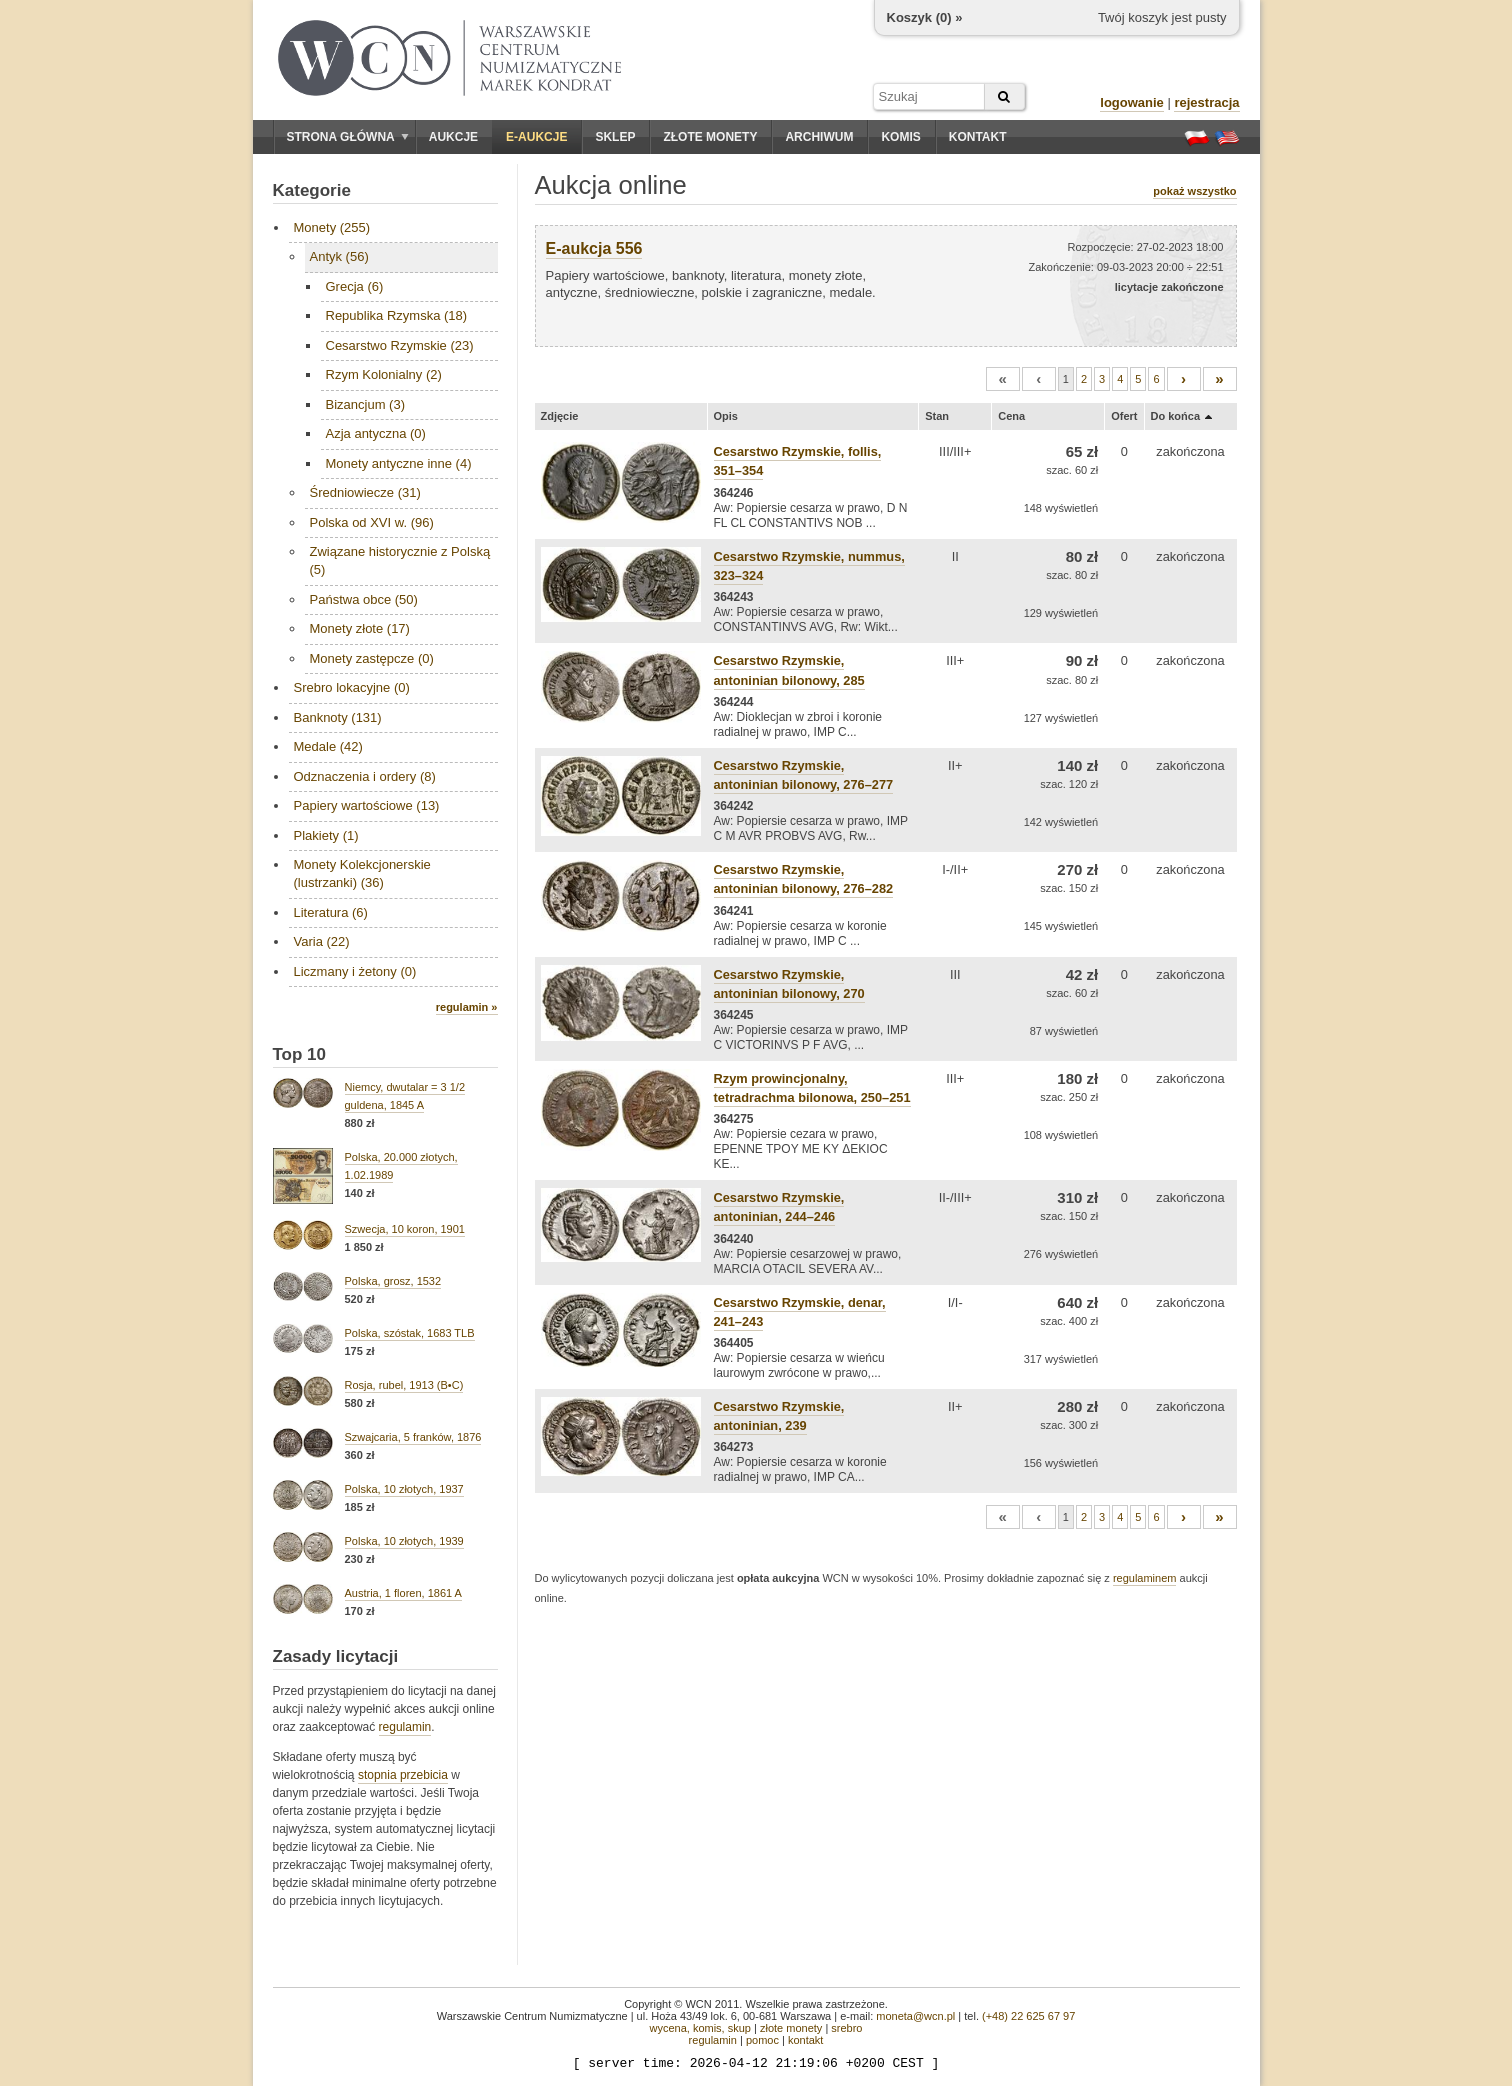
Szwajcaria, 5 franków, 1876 (413, 1437)
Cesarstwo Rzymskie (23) (400, 345)
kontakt (805, 2040)
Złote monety (710, 137)
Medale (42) (328, 746)
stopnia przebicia (403, 1775)
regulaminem (1145, 1578)
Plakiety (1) (326, 835)
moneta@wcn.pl (915, 2016)
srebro (846, 2028)
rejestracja (1206, 102)
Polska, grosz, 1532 (393, 1281)
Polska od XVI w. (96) (372, 522)
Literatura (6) (331, 912)
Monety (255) (332, 227)
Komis (900, 137)
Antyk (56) (339, 256)
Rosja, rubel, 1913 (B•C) (404, 1385)
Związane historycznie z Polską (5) (400, 560)
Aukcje (453, 137)
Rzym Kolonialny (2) (384, 374)
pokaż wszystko (1194, 191)
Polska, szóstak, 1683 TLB (410, 1333)
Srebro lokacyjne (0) (352, 687)
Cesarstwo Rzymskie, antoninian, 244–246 (779, 1207)
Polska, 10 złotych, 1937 (404, 1489)
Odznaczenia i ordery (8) (365, 776)
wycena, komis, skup (699, 2028)
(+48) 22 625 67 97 (1028, 2016)
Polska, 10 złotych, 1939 (404, 1541)
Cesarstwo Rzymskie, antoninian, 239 (779, 1416)
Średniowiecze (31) (365, 492)
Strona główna (348, 137)
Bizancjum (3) (365, 404)
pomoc (762, 2040)
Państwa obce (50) (364, 599)
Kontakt (978, 137)
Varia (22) (322, 941)
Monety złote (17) (360, 628)
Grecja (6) (355, 286)
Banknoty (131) (338, 717)
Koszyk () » (925, 17)
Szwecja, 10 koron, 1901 (405, 1229)
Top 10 (300, 1054)
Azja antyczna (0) (376, 433)
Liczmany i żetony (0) (355, 971)
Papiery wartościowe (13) (367, 805)
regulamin (405, 1727)
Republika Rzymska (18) (397, 315)
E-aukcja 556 (594, 248)
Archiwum (819, 137)
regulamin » (467, 1007)
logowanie (1132, 102)
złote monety (791, 2028)
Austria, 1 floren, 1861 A (403, 1593)
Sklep (615, 137)
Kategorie (312, 190)
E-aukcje (536, 137)
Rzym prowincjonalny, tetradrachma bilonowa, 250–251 (812, 1088)
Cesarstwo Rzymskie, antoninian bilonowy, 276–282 (804, 879)
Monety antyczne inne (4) (399, 463)
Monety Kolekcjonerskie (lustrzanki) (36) (362, 873)
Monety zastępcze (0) (372, 658)
